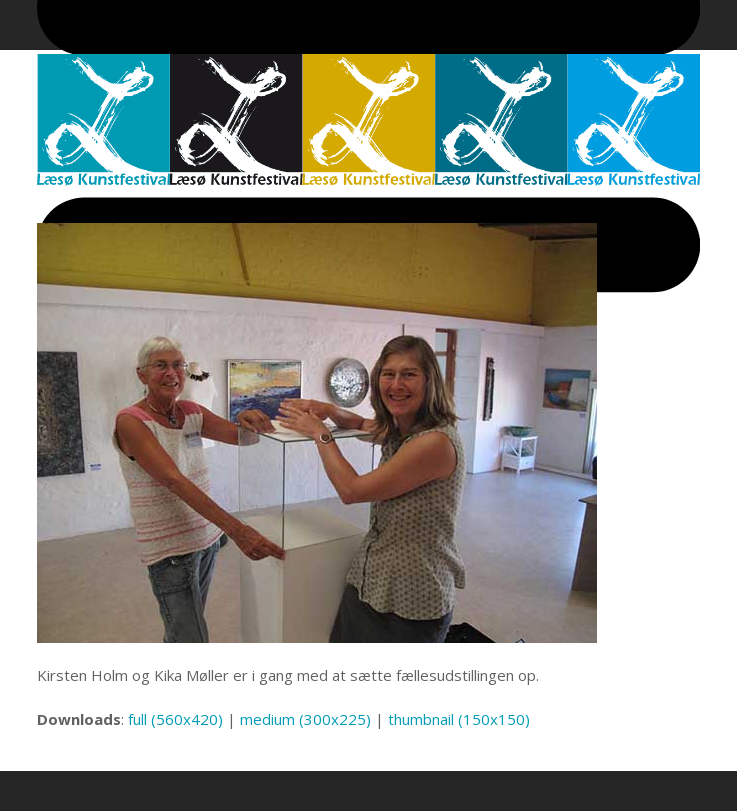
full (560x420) (175, 719)
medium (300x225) (305, 719)
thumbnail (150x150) (459, 719)
